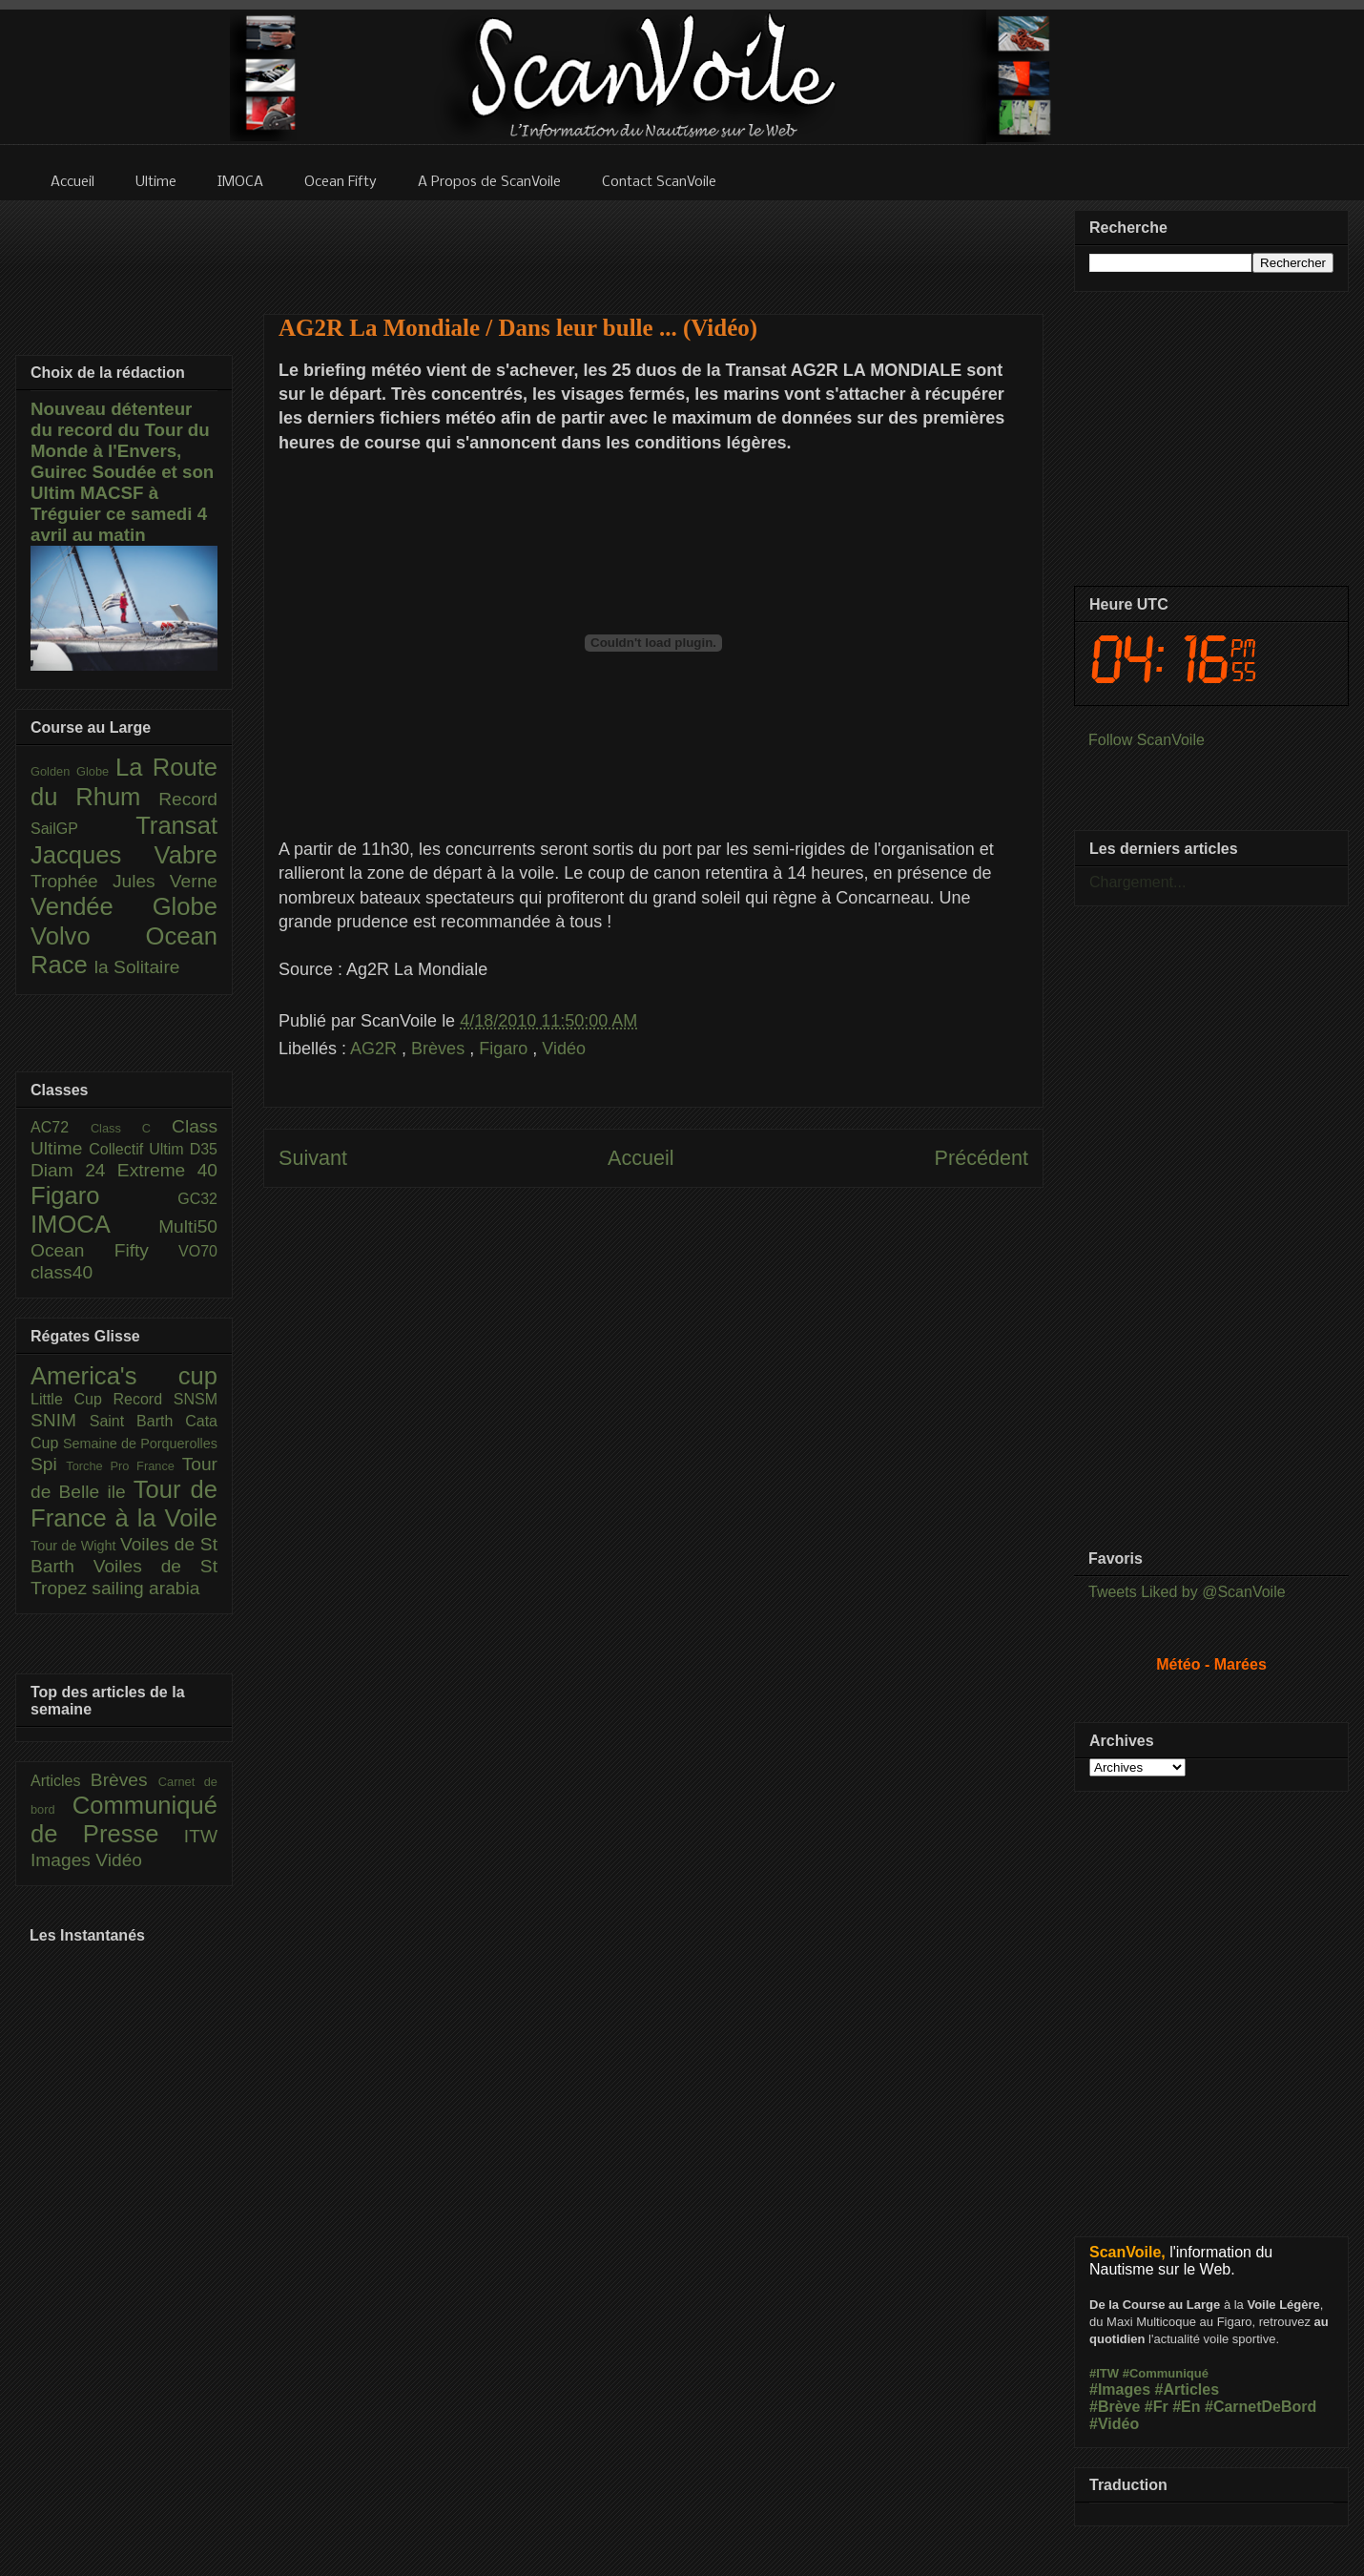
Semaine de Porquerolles (140, 1443)
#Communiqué (1166, 2373)
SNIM (60, 1420)
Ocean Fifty (104, 1250)
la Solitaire (137, 967)
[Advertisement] (653, 1400)
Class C (131, 1128)
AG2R (376, 1048)
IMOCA (94, 1224)
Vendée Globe (124, 906)
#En (1186, 2407)
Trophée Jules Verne (124, 881)
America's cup (124, 1375)
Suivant (313, 1158)
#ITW (1104, 2373)
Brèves (440, 1048)
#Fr (1156, 2407)
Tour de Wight (75, 1545)
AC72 (61, 1127)
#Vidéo (1114, 2424)
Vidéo (564, 1048)
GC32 (197, 1199)
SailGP (83, 829)
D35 (203, 1149)
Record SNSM (165, 1399)
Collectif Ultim (139, 1149)
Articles (61, 1781)
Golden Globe (73, 771)
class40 (62, 1272)
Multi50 (187, 1226)
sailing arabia (145, 1588)
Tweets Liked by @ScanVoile (1187, 1592)
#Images (1119, 2389)
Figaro (505, 1048)
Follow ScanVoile (1146, 740)
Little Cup (72, 1399)
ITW (200, 1836)
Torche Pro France (123, 1466)
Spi (48, 1464)
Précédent (981, 1158)
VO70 (197, 1251)
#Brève (1114, 2407)
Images (63, 1860)
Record (187, 799)
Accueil (641, 1158)
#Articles (1187, 2389)
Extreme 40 (167, 1170)
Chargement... (1137, 882)
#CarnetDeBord (1260, 2407)
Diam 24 (74, 1170)
